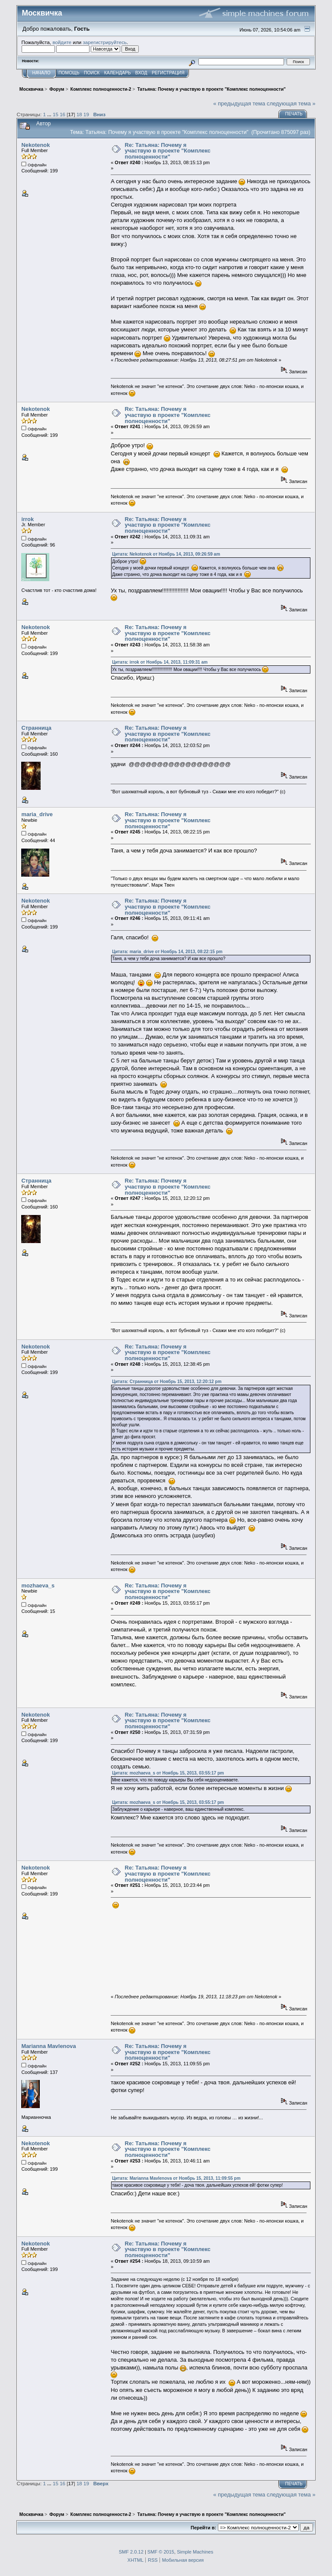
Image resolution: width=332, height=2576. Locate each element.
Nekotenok (35, 145)
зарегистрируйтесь (105, 42)
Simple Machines (195, 2551)
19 (86, 114)
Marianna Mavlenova (48, 2046)
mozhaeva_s (37, 1585)
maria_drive (36, 814)
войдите (61, 42)
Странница (36, 728)
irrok (27, 519)
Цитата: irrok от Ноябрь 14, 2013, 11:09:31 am (160, 662)
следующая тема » (291, 103)
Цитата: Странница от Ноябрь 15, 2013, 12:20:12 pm (166, 1381)
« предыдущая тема (239, 103)
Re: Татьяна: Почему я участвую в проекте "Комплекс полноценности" (168, 151)
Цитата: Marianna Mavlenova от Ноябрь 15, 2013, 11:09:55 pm (176, 2178)
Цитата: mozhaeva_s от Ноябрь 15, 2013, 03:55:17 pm (168, 1773)
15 (55, 114)
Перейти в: (203, 2527)
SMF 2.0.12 (131, 2551)
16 (62, 114)
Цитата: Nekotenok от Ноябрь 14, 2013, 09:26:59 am (166, 554)
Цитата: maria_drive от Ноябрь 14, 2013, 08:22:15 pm (167, 951)
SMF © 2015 (160, 2551)
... (50, 114)
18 (79, 114)
